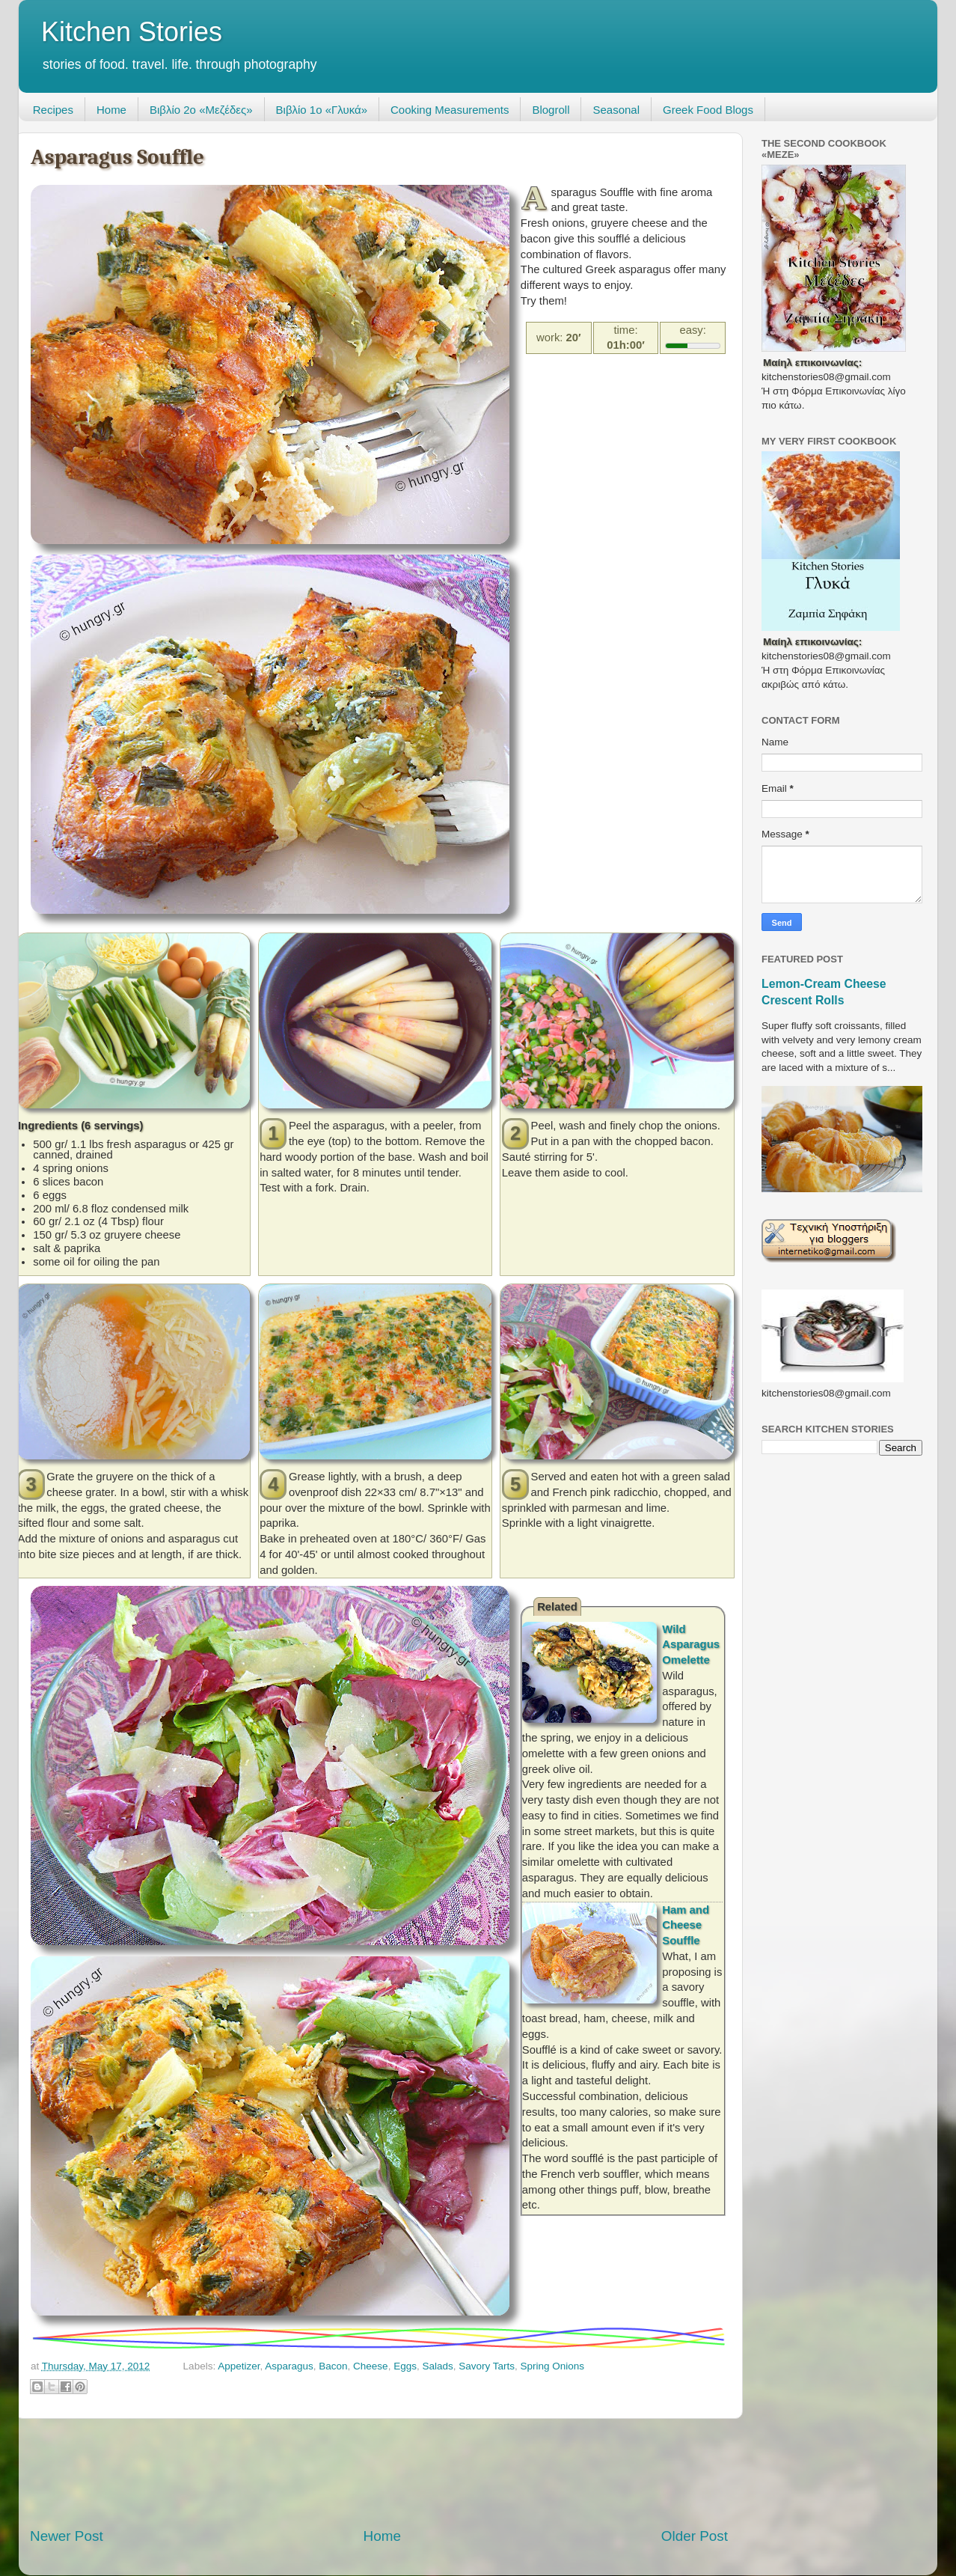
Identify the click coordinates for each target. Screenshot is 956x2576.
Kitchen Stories (131, 31)
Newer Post (66, 2536)
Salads (437, 2366)
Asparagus (289, 2366)
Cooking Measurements (449, 109)
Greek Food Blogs (708, 109)
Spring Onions (553, 2366)
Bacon (333, 2366)
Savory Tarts (487, 2366)
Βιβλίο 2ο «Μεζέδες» (201, 109)
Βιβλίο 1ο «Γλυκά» (321, 109)
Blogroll (550, 109)
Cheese (370, 2366)
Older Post (694, 2536)
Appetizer (239, 2366)
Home (111, 109)
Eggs (405, 2366)
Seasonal (616, 109)
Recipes (53, 109)
